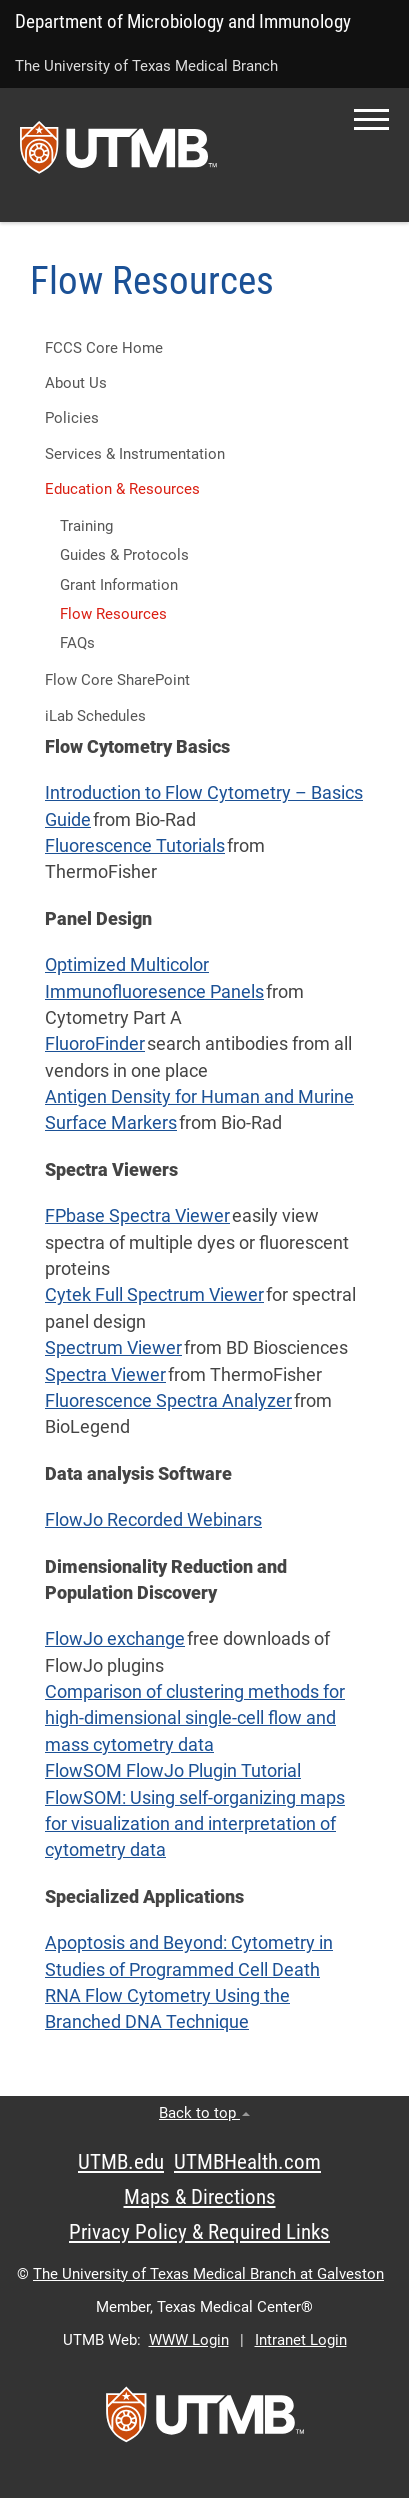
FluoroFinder (95, 1044)
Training (86, 526)
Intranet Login (301, 2340)
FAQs (77, 643)
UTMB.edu (121, 2162)
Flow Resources (113, 614)
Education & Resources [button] (122, 489)
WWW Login (189, 2340)
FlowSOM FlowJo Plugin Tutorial (173, 1771)
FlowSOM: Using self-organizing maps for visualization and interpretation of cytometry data (195, 1824)
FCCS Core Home (104, 348)
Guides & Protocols (124, 555)
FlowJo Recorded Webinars (153, 1520)
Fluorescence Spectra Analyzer (168, 1401)
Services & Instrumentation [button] (135, 454)
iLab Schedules (95, 716)
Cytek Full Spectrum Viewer (154, 1295)
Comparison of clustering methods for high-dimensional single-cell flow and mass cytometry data (195, 1718)
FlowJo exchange (115, 1639)
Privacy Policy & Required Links (199, 2232)
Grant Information (119, 585)
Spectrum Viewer (113, 1348)
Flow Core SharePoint (117, 680)
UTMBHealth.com (247, 2162)
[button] (371, 119)
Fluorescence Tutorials (135, 846)
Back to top (204, 2113)
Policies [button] (72, 418)
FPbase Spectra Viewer (137, 1216)
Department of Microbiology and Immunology (183, 21)
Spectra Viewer (105, 1375)
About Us (76, 383)
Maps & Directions (200, 2197)
